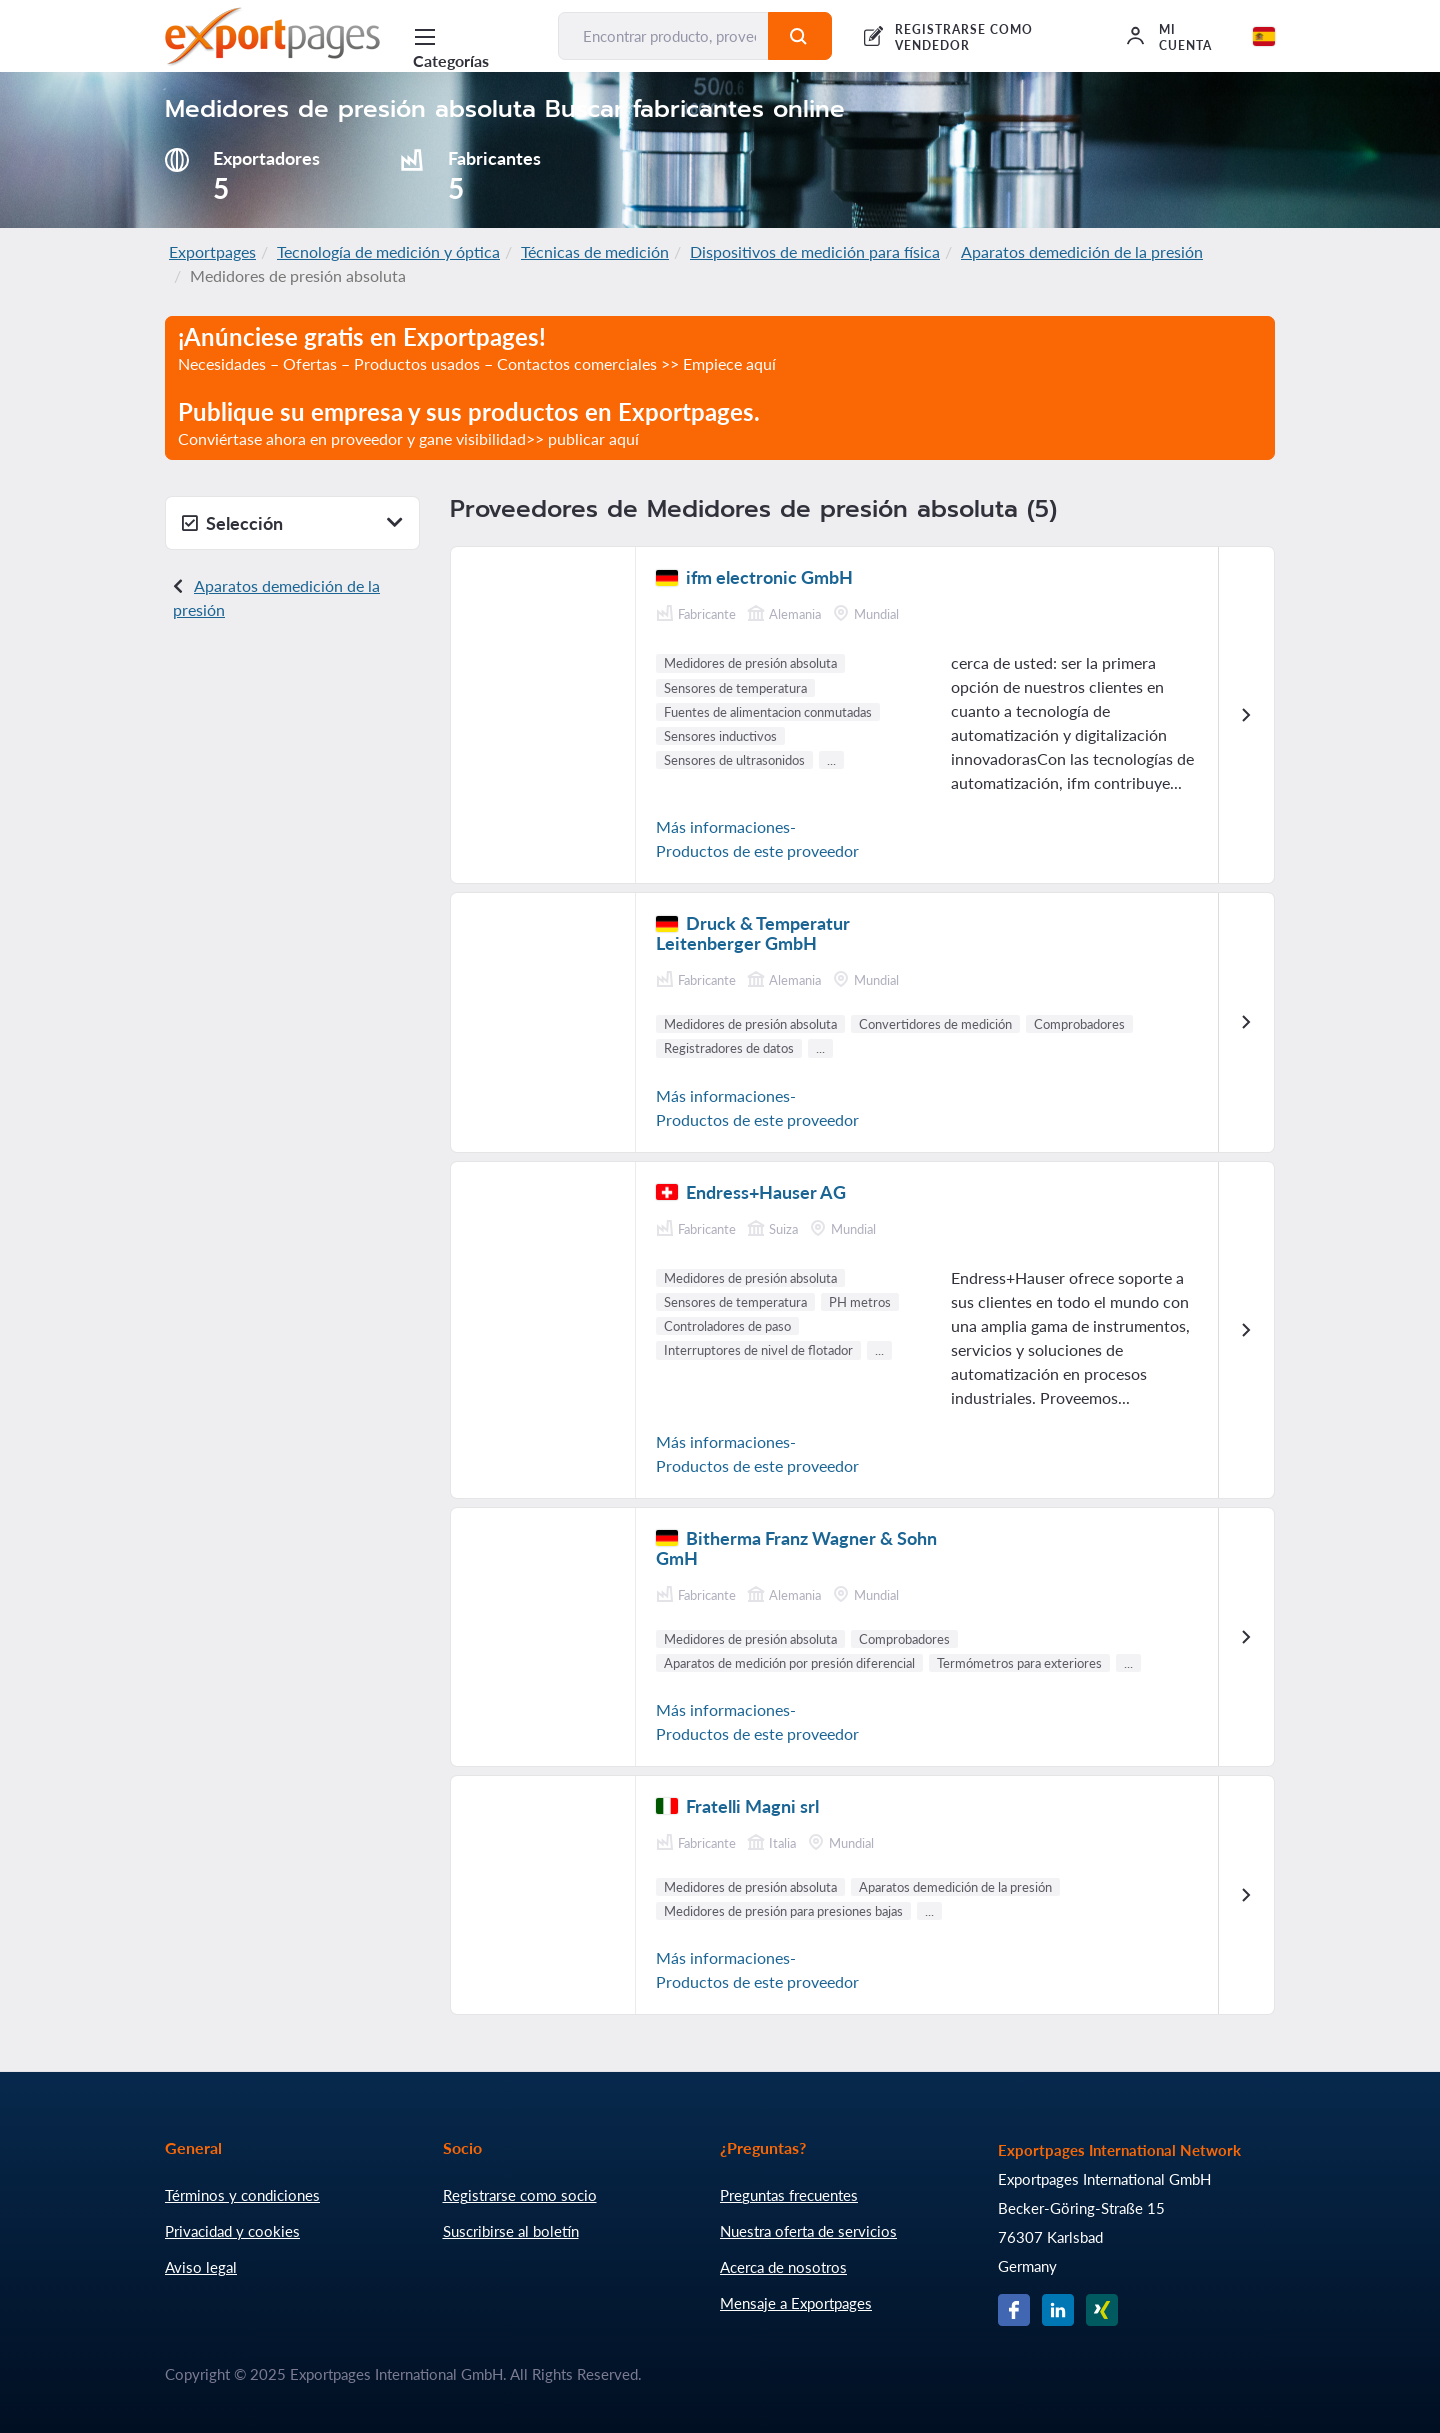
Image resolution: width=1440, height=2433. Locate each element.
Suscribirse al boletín (511, 2231)
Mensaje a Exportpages (796, 2303)
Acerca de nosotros (783, 2267)
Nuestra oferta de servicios (808, 2231)
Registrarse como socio (520, 2195)
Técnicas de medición (595, 251)
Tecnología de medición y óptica (388, 251)
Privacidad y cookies (232, 2231)
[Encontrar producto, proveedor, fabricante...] (663, 36)
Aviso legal (201, 2267)
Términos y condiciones (242, 2195)
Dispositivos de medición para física (815, 251)
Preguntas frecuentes (789, 2195)
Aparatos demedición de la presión (1082, 251)
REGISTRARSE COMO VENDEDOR (963, 37)
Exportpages (212, 251)
